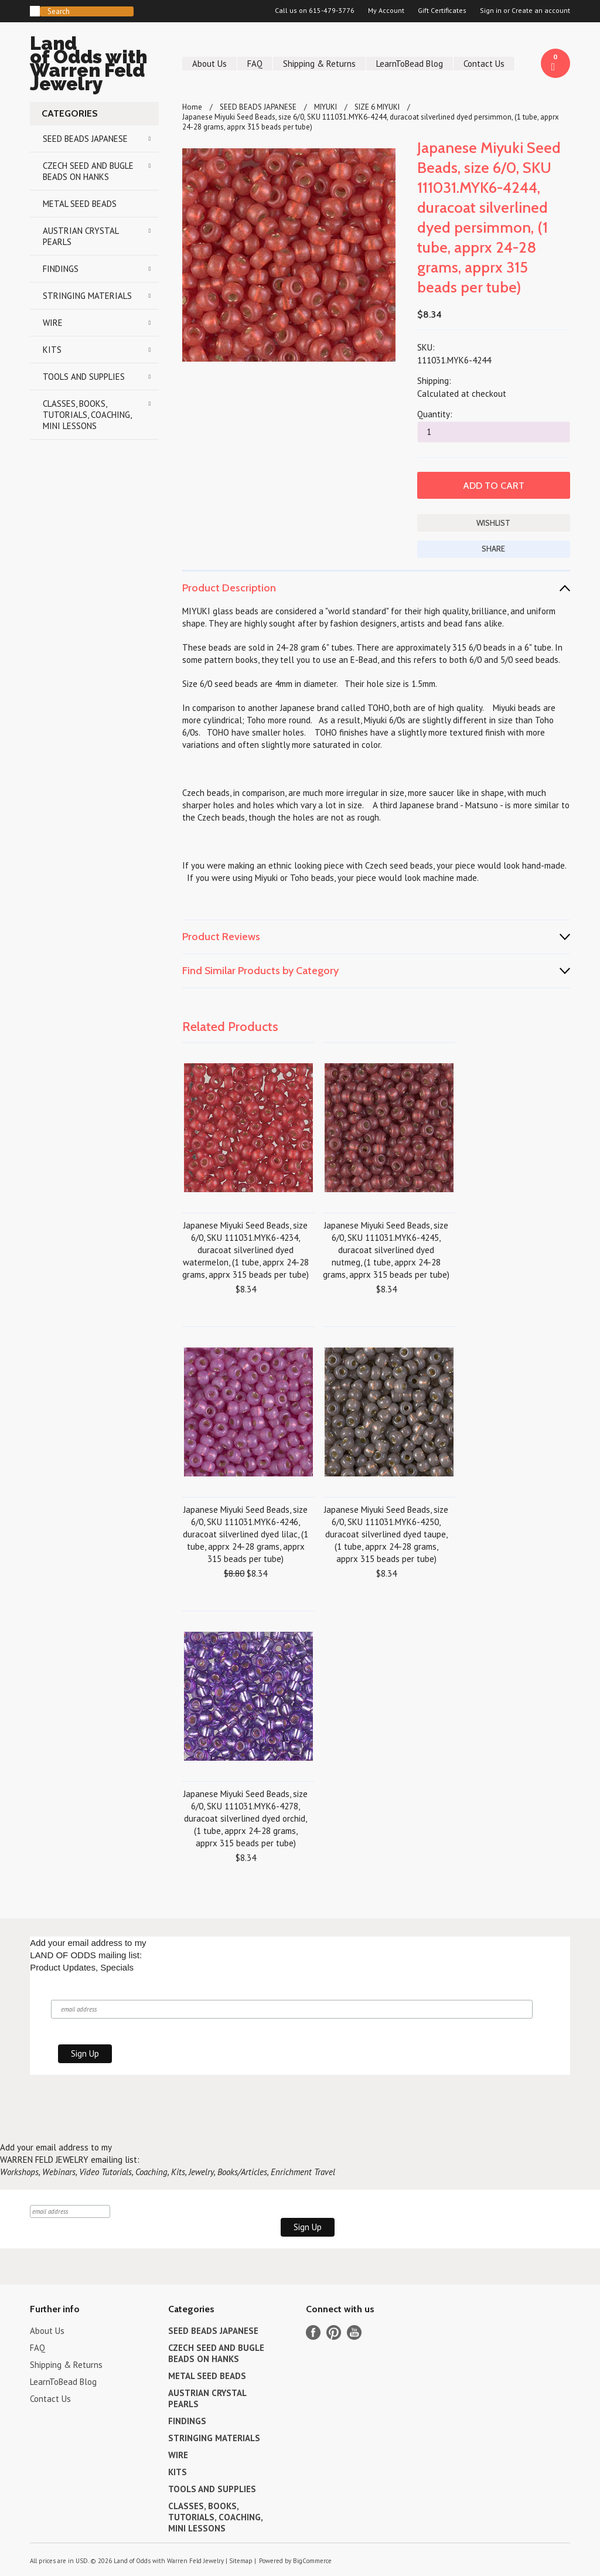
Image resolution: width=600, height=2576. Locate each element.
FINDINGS (61, 268)
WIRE (53, 322)
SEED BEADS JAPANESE (85, 138)
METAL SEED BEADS (80, 203)
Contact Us (483, 63)
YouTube (354, 2332)
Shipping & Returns (319, 63)
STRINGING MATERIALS (87, 295)
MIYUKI (325, 107)
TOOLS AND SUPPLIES (84, 376)
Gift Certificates (442, 10)
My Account (386, 10)
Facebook (313, 2332)
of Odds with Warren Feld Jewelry (94, 65)
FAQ (254, 63)
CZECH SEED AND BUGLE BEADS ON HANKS (88, 171)
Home (192, 107)
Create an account (541, 10)
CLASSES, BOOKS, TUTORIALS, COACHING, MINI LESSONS (87, 414)
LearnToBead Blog (409, 63)
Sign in (491, 10)
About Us (209, 63)
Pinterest (333, 2332)
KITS (52, 349)
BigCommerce (312, 2561)
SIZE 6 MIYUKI (377, 107)
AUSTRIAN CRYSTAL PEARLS (81, 236)
